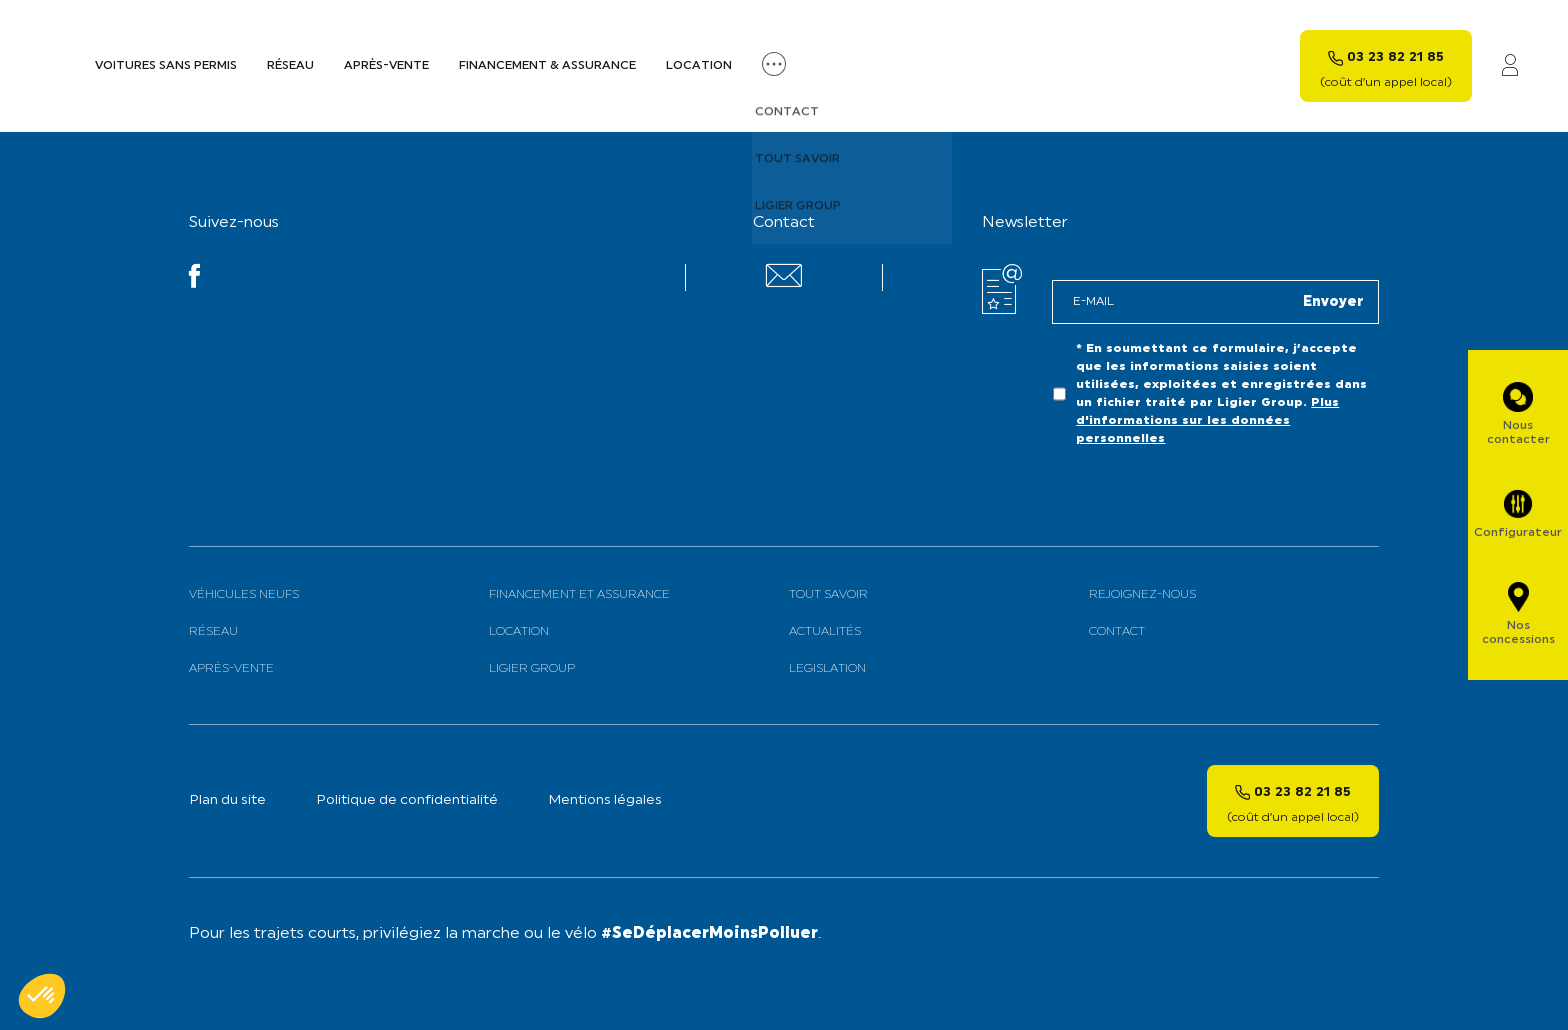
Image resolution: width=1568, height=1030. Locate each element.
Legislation (827, 669)
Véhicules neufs (244, 595)
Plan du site (227, 800)
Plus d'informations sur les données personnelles (1207, 421)
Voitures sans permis (166, 66)
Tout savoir (828, 595)
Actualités (825, 632)
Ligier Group (532, 669)
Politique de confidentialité (407, 800)
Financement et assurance (579, 595)
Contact (1117, 632)
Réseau (290, 66)
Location (699, 66)
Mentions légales (605, 800)
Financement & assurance (547, 66)
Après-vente (386, 66)
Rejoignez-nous (1142, 595)
